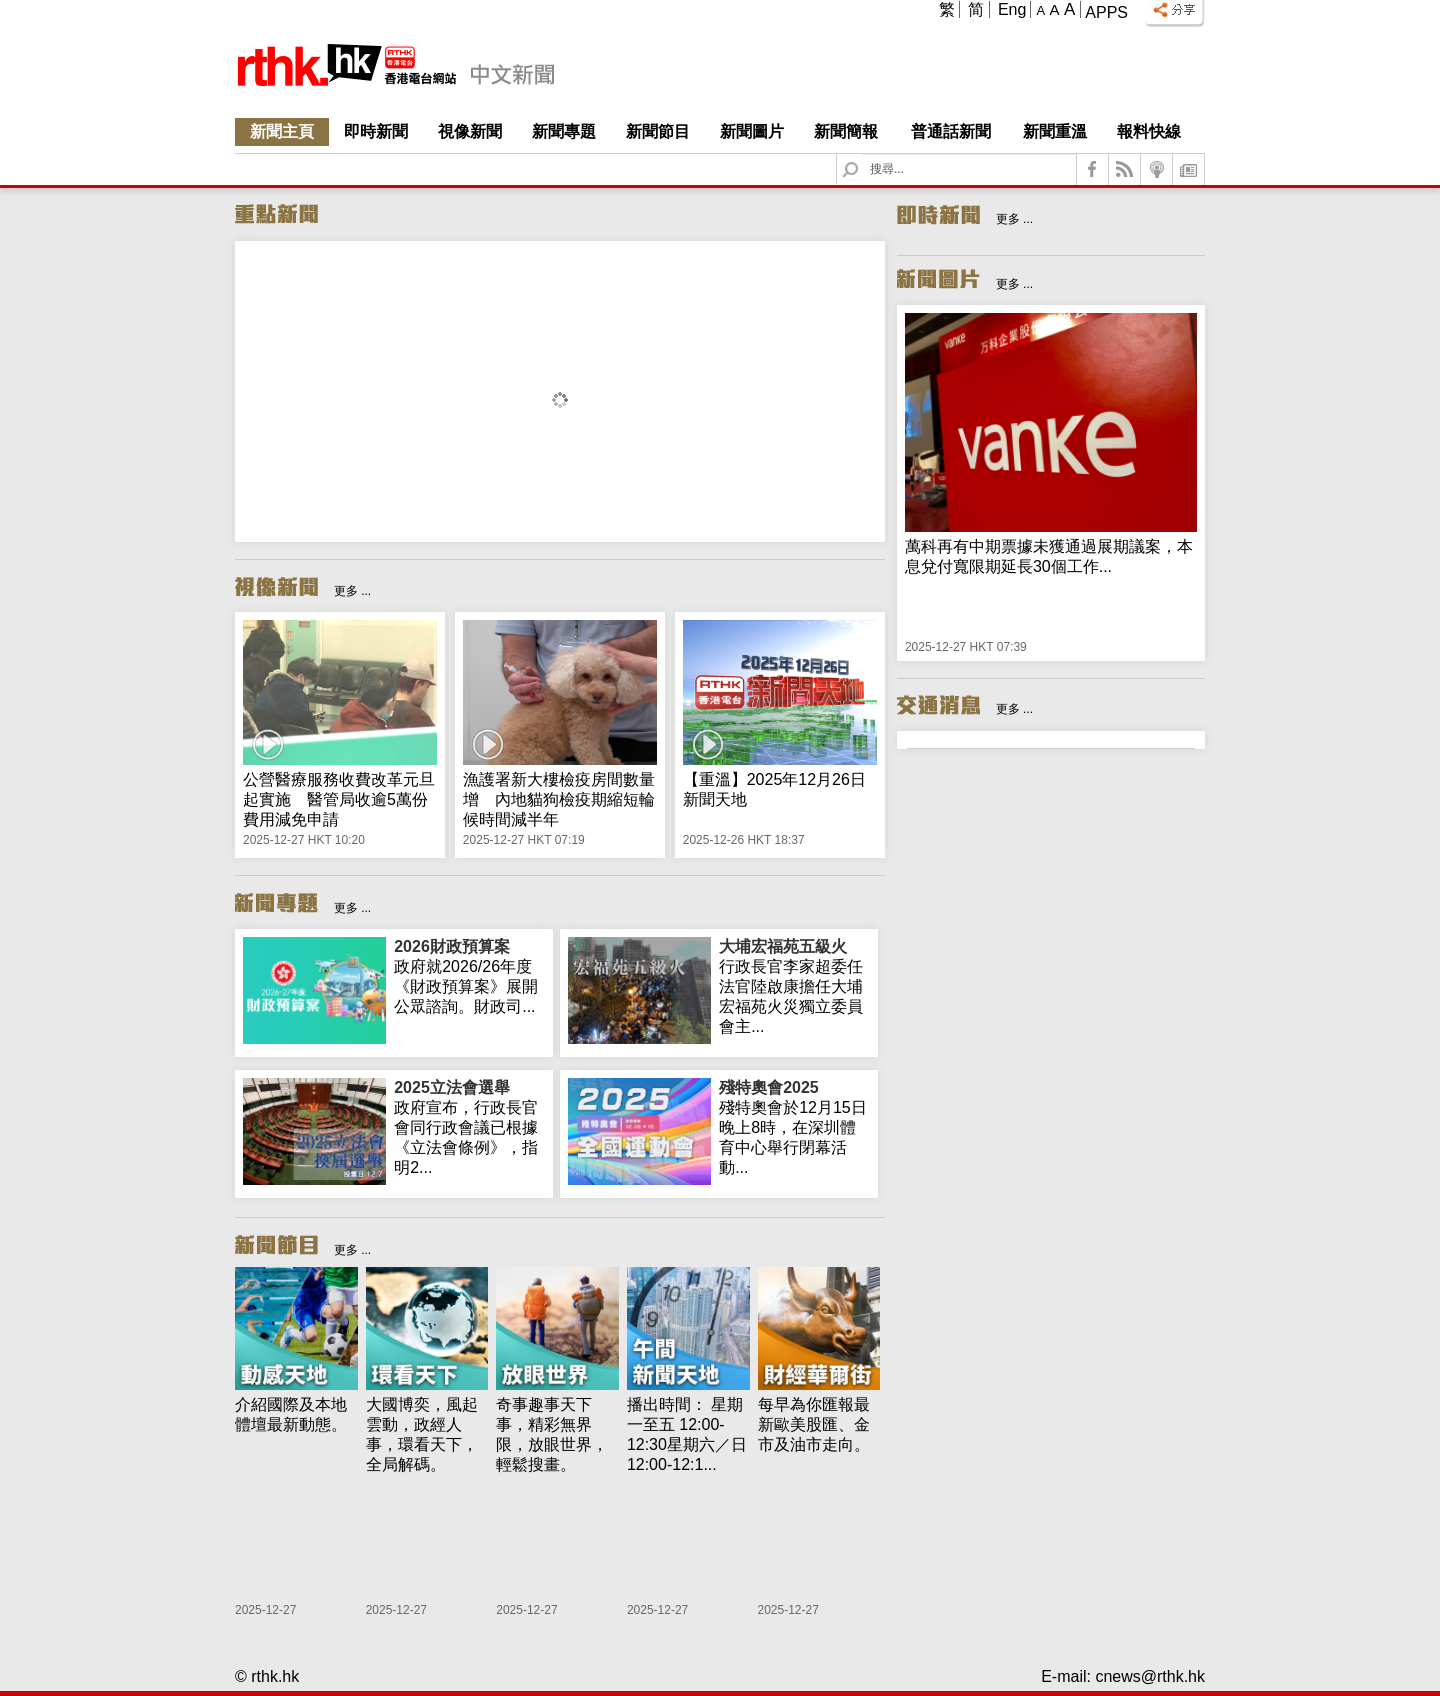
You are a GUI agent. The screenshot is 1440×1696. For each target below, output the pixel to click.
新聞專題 (564, 131)
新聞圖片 (752, 131)
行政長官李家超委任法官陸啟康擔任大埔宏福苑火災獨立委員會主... (794, 986)
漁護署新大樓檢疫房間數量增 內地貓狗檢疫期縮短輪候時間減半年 (559, 799)
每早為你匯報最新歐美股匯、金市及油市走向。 (814, 1424)
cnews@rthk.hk (1150, 1676)
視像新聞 (470, 131)
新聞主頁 (282, 131)
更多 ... (352, 591)
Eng (1012, 9)
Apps (1106, 12)
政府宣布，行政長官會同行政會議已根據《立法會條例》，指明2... (469, 1127)
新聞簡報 (846, 131)
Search (862, 154)
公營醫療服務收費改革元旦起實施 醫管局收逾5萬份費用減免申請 (339, 799)
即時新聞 (376, 131)
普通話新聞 (951, 131)
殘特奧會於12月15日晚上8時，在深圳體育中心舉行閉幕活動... (794, 1127)
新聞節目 (658, 131)
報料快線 (1149, 131)
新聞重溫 (1055, 131)
